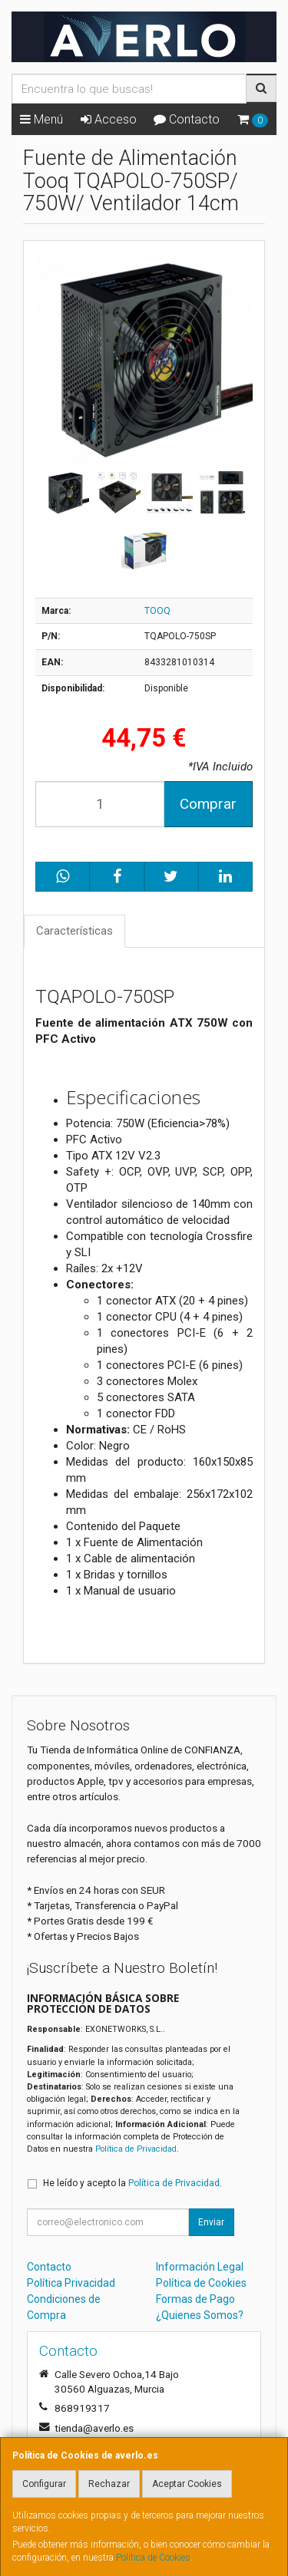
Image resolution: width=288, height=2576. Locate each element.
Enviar (211, 2222)
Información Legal (199, 2267)
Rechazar (109, 2484)
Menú (41, 119)
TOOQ (157, 610)
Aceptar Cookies (187, 2484)
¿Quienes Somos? (199, 2315)
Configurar (44, 2484)
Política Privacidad (71, 2283)
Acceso (109, 119)
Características (74, 931)
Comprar (208, 804)
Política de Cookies (153, 2557)
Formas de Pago (195, 2299)
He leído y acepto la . (132, 2183)
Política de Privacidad (136, 2149)
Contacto (187, 119)
